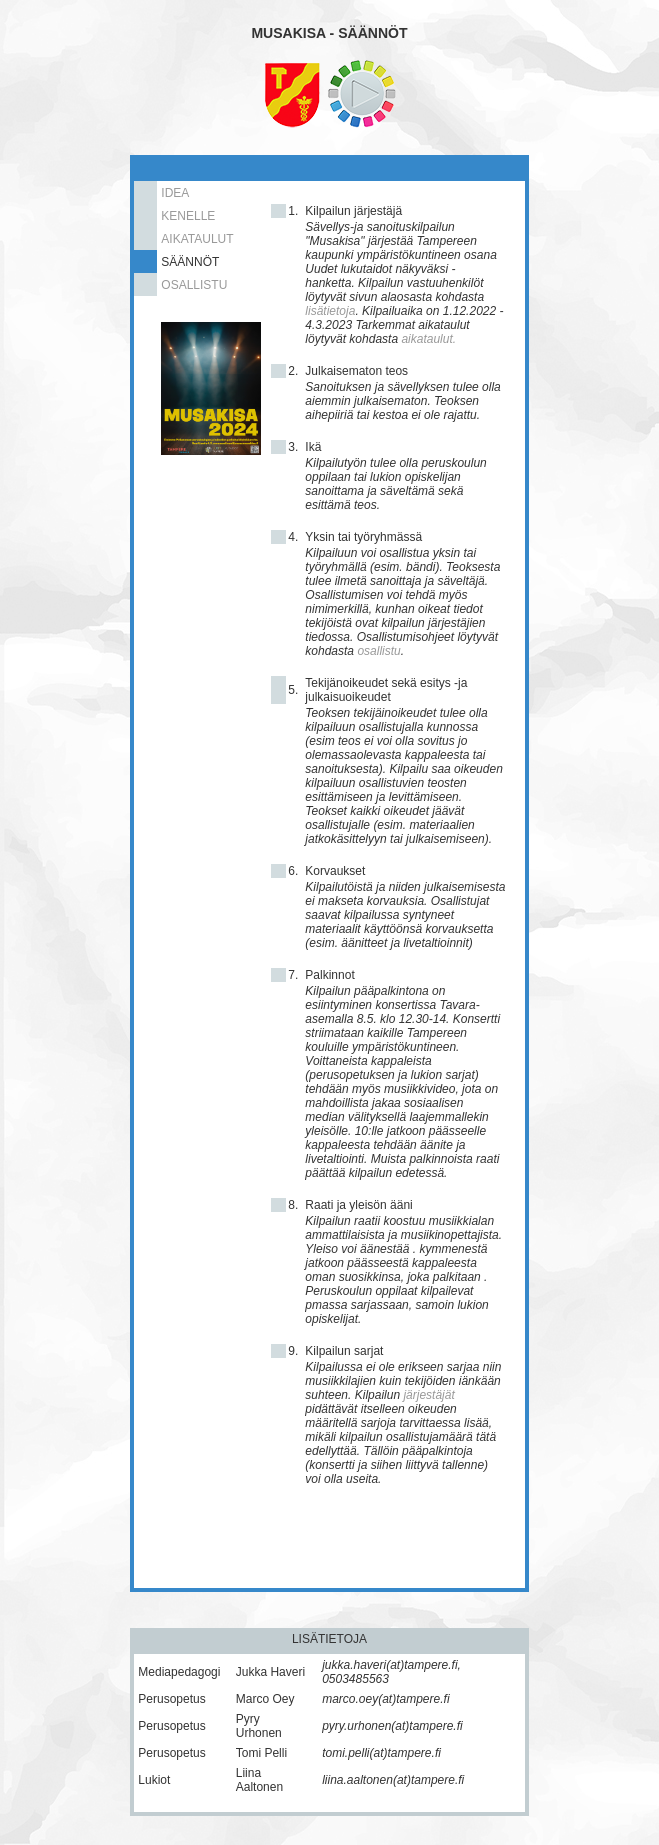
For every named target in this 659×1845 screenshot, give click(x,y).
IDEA (175, 193)
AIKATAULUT (197, 239)
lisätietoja (330, 311)
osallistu (378, 651)
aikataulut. (428, 339)
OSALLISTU (194, 285)
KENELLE (188, 216)
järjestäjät (428, 1395)
